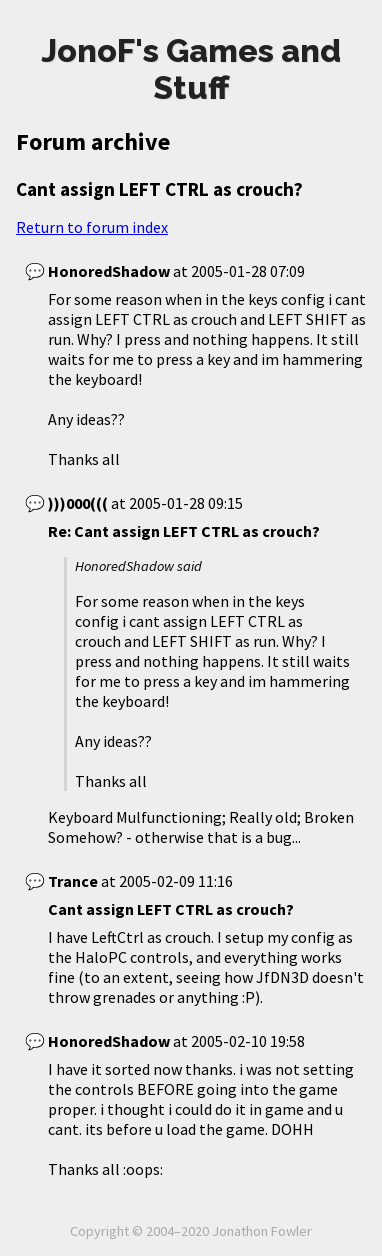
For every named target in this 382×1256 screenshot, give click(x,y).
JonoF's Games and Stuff (191, 69)
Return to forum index (92, 227)
